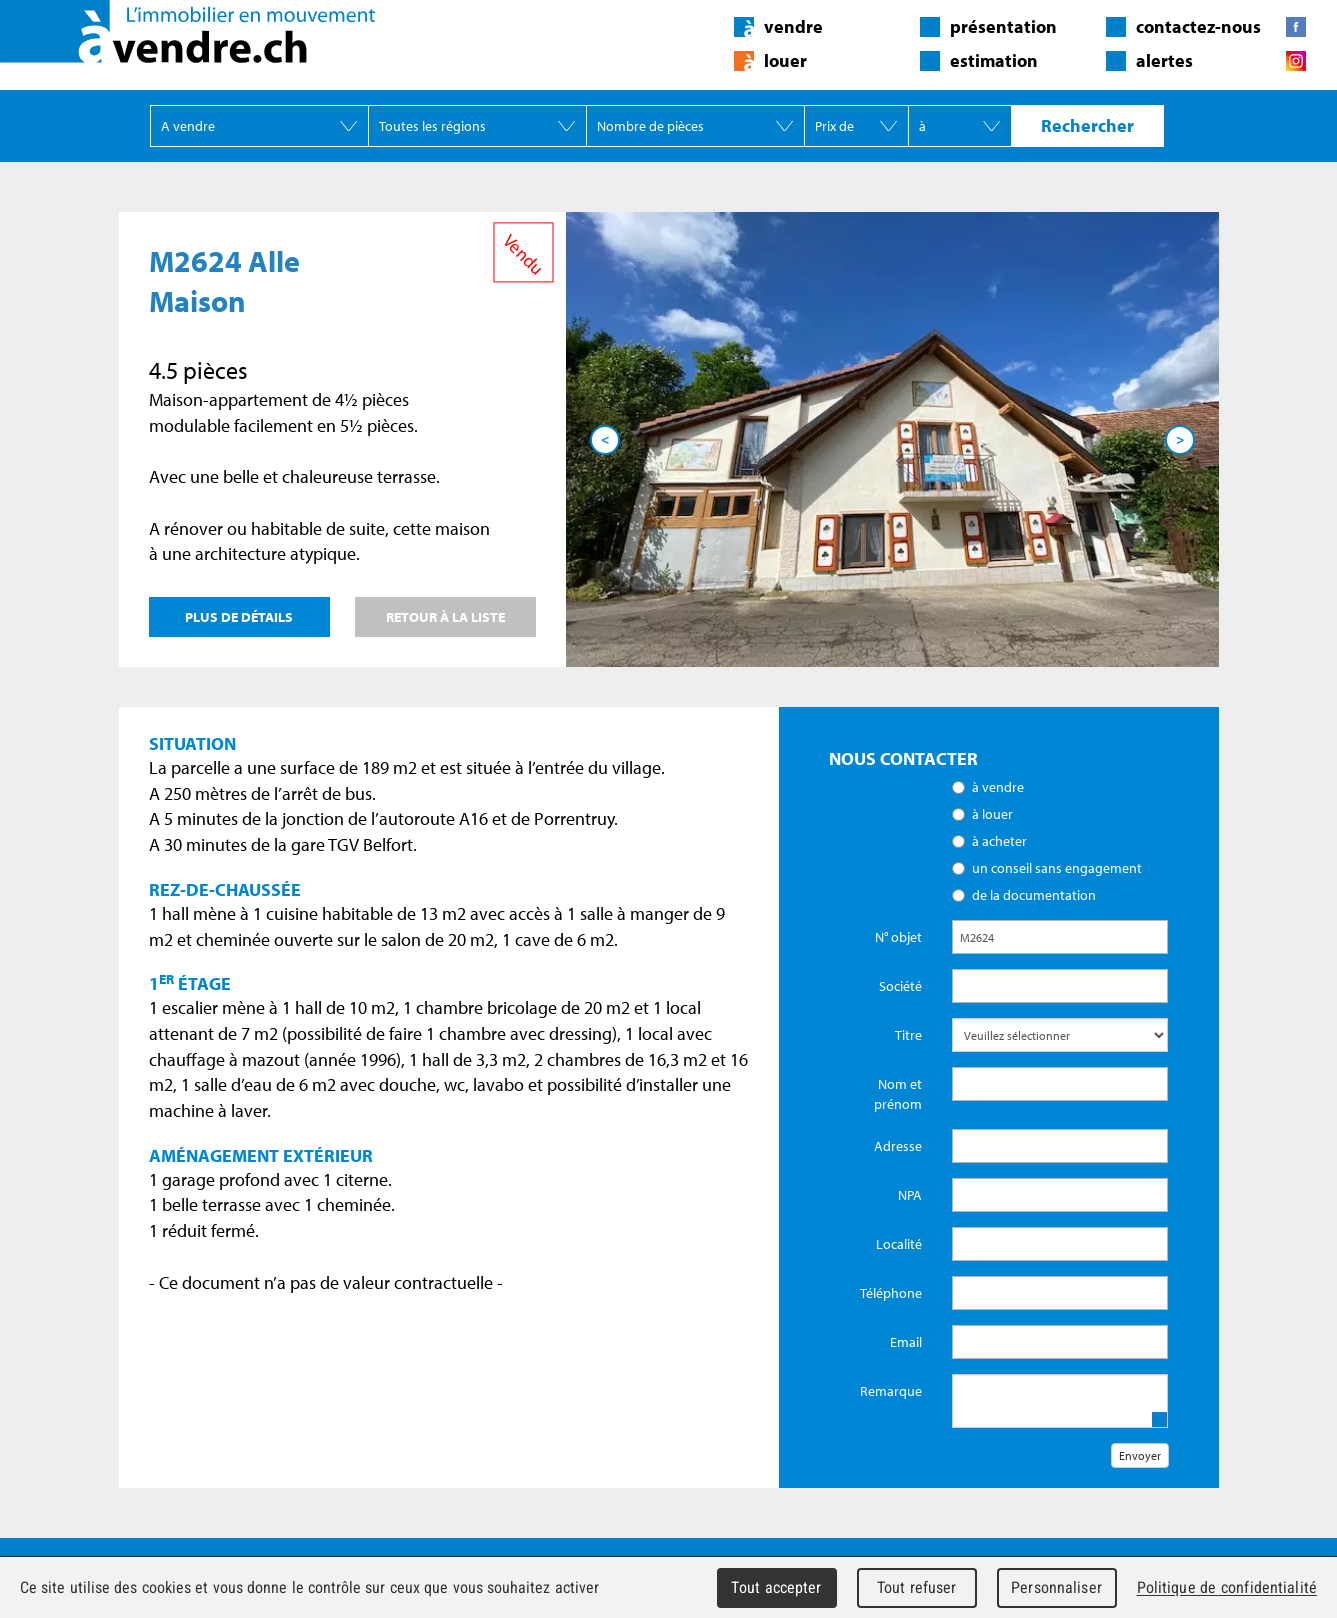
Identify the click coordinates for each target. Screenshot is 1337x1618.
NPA (910, 1195)
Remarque (891, 1391)
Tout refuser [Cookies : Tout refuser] (917, 1587)
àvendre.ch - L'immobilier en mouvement (187, 31)
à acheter (999, 841)
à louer (992, 814)
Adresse (898, 1146)
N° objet (898, 937)
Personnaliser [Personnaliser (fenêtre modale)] (1056, 1587)
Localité (899, 1244)
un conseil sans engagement (1057, 868)
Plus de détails (239, 617)
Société (900, 986)
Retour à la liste (445, 617)
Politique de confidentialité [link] (1227, 1587)
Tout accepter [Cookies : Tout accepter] (776, 1587)
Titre (908, 1035)
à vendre (998, 787)
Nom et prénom (898, 1094)
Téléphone (891, 1293)
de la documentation (1034, 895)
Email (906, 1342)
